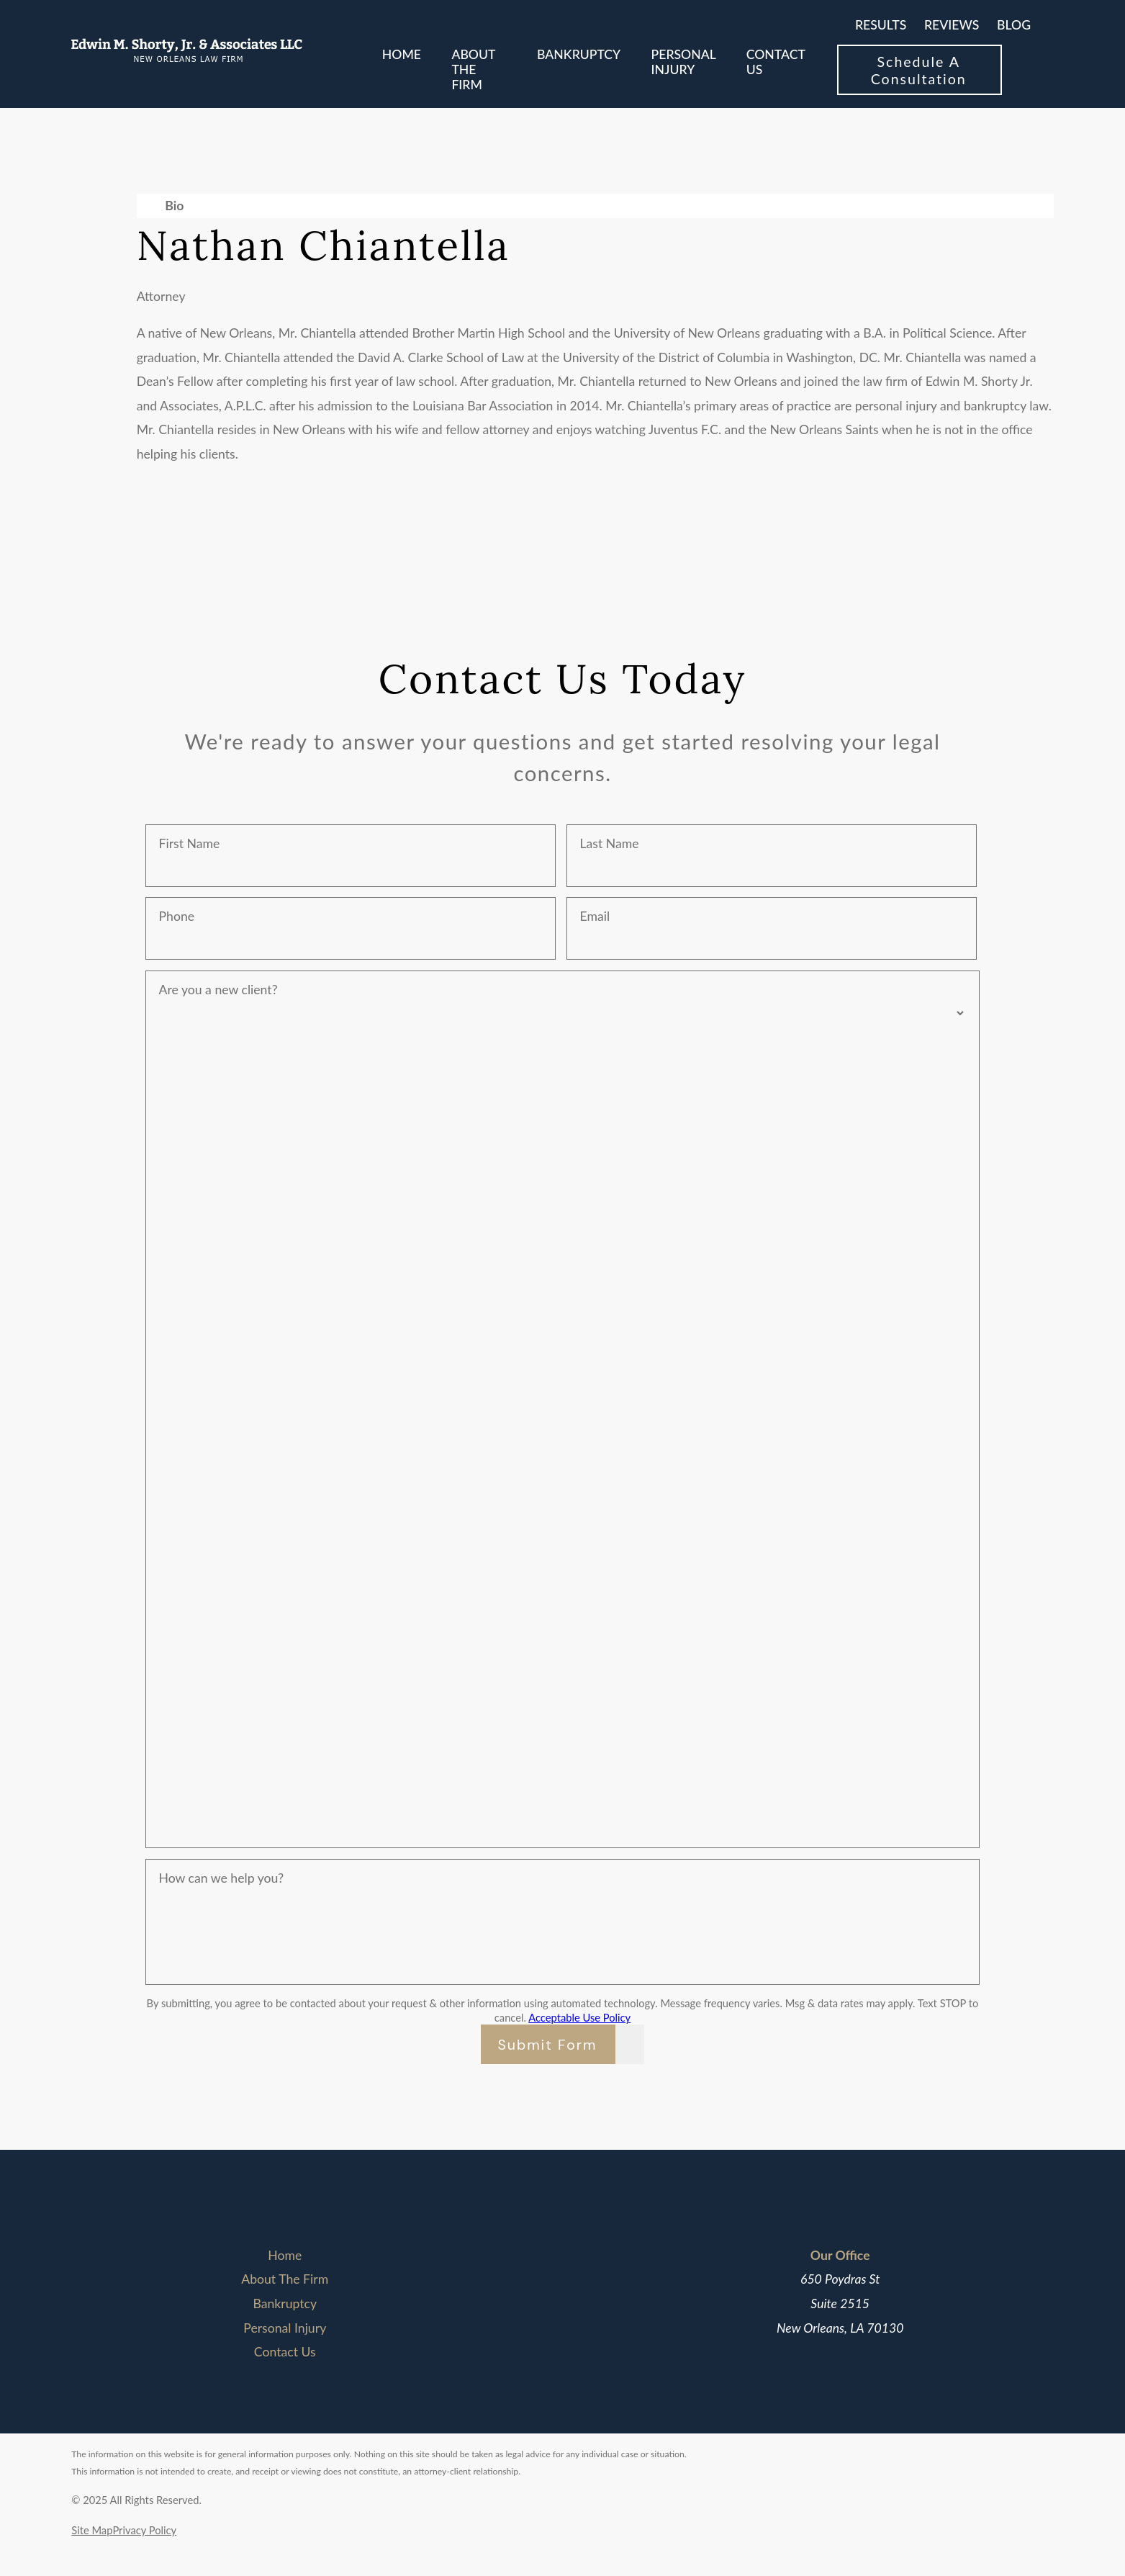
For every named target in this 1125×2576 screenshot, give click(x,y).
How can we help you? (221, 1878)
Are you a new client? (218, 989)
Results (880, 24)
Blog (1014, 24)
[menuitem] (401, 70)
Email (594, 916)
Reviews (951, 24)
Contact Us (285, 2351)
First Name (189, 843)
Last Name (608, 843)
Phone (177, 916)
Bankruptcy (285, 2303)
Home (285, 2255)
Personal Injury (284, 2328)
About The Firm (284, 2279)
